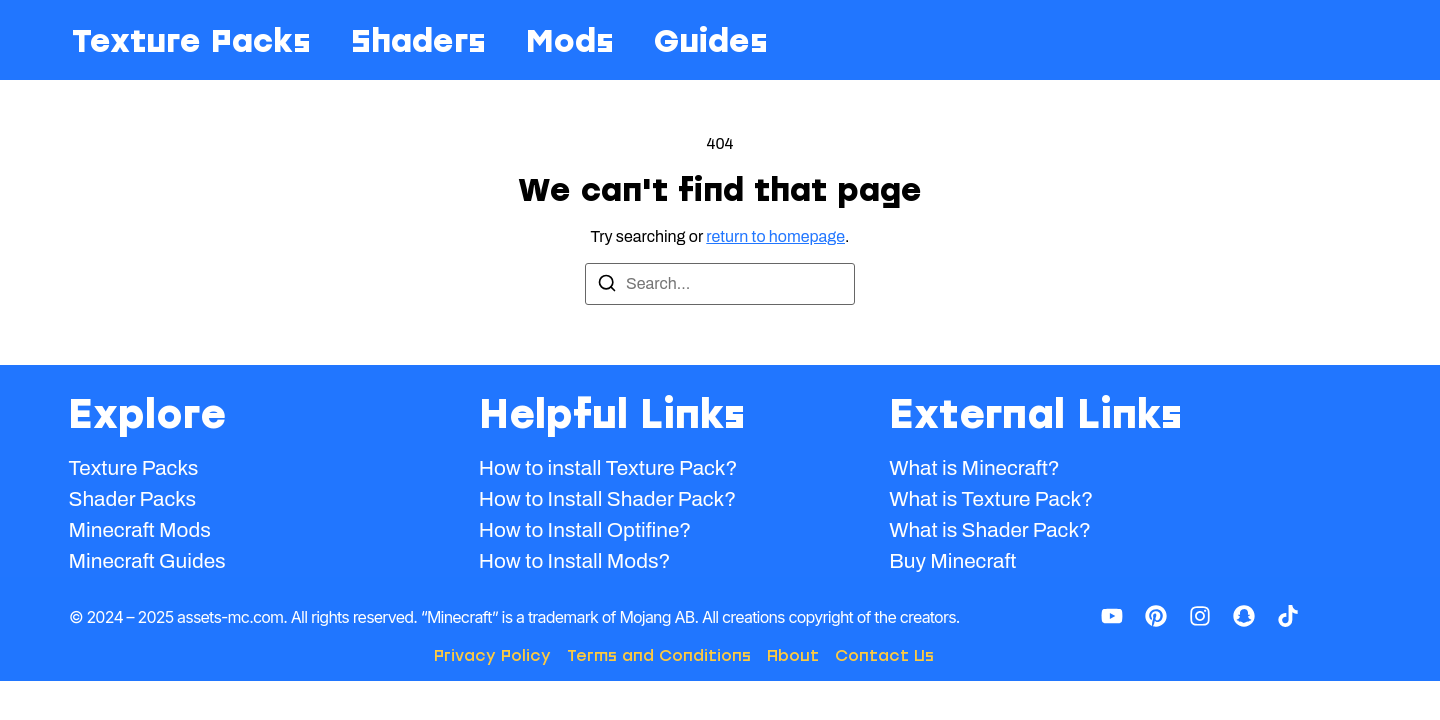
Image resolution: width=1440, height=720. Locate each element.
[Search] (607, 286)
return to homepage (775, 236)
